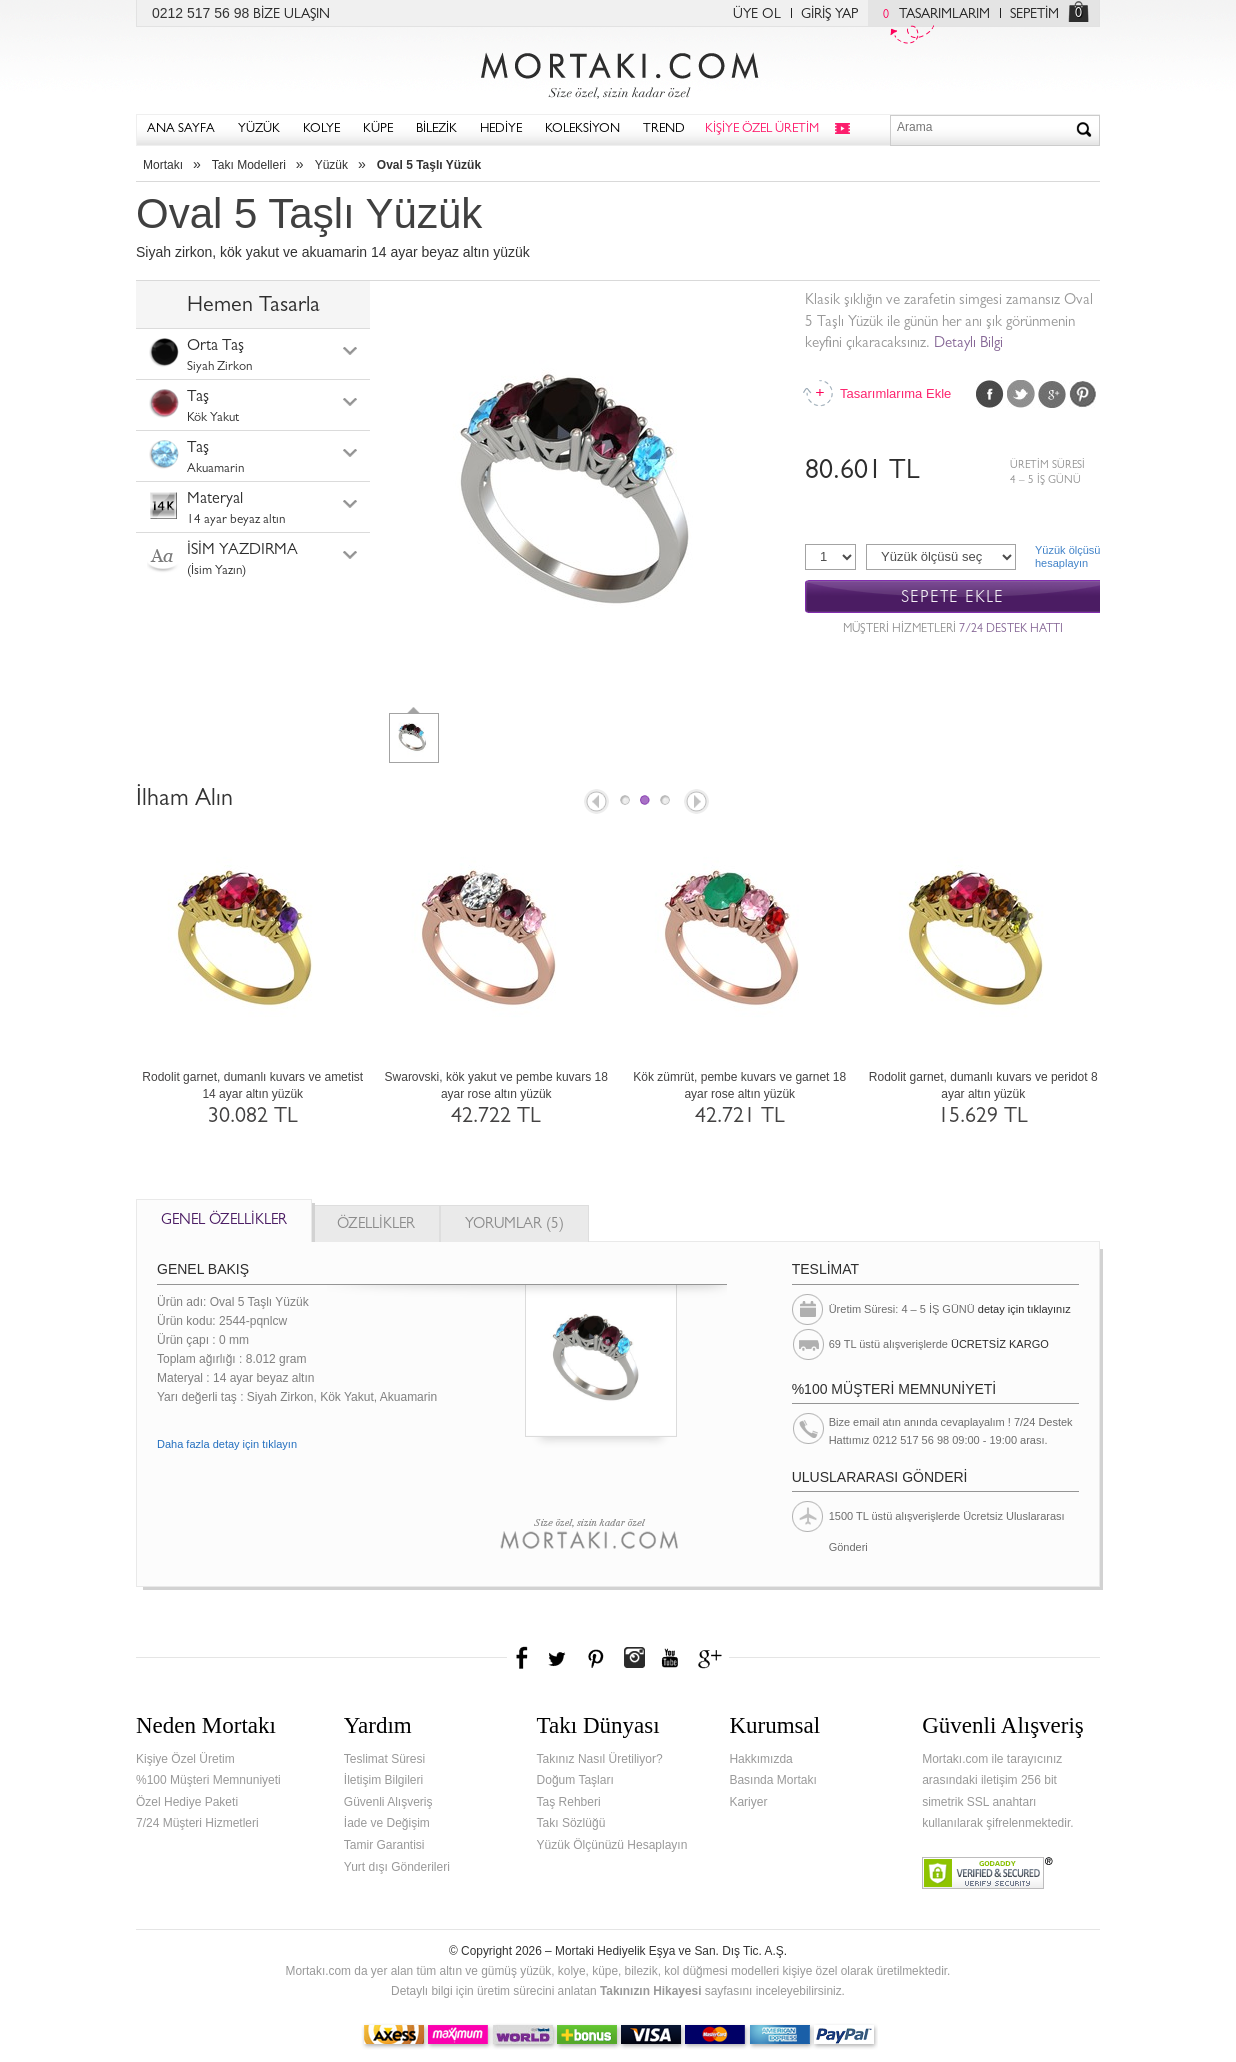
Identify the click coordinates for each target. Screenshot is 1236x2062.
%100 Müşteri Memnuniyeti (208, 1780)
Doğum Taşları (575, 1780)
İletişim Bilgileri (383, 1780)
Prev (595, 803)
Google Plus (1052, 394)
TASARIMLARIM (931, 15)
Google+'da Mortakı (713, 1658)
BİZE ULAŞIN (291, 15)
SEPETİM (1034, 15)
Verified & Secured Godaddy (987, 1873)
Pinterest (1083, 394)
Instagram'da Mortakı (634, 1658)
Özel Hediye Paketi (187, 1802)
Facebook (990, 394)
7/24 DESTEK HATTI (1011, 630)
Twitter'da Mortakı (559, 1658)
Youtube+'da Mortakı (670, 1658)
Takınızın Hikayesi (651, 1991)
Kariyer (748, 1802)
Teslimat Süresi (384, 1759)
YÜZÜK (259, 129)
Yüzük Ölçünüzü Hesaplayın (612, 1845)
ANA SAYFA (181, 129)
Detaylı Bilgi (968, 344)
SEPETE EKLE (952, 597)
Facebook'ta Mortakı (523, 1658)
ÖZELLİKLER (376, 1225)
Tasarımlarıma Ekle (895, 393)
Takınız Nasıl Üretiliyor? (600, 1759)
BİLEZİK (436, 129)
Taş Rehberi (569, 1802)
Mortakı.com (618, 71)
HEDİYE (501, 129)
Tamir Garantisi (384, 1845)
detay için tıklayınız (1024, 1309)
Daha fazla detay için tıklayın (227, 1444)
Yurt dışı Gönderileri (397, 1867)
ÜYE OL (757, 15)
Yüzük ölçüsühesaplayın (1067, 556)
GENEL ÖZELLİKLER (224, 1221)
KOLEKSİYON (582, 129)
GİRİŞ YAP (829, 15)
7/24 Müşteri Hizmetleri (197, 1823)
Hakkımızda (760, 1759)
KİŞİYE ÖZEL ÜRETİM (762, 129)
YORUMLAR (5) (514, 1225)
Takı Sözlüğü (571, 1823)
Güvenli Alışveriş (388, 1802)
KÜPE (378, 129)
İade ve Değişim (387, 1823)
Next (698, 803)
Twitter (1021, 394)
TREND (664, 129)
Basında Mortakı (772, 1780)
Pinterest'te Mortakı (595, 1658)
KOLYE (321, 129)
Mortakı (163, 165)
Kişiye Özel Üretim (185, 1759)
